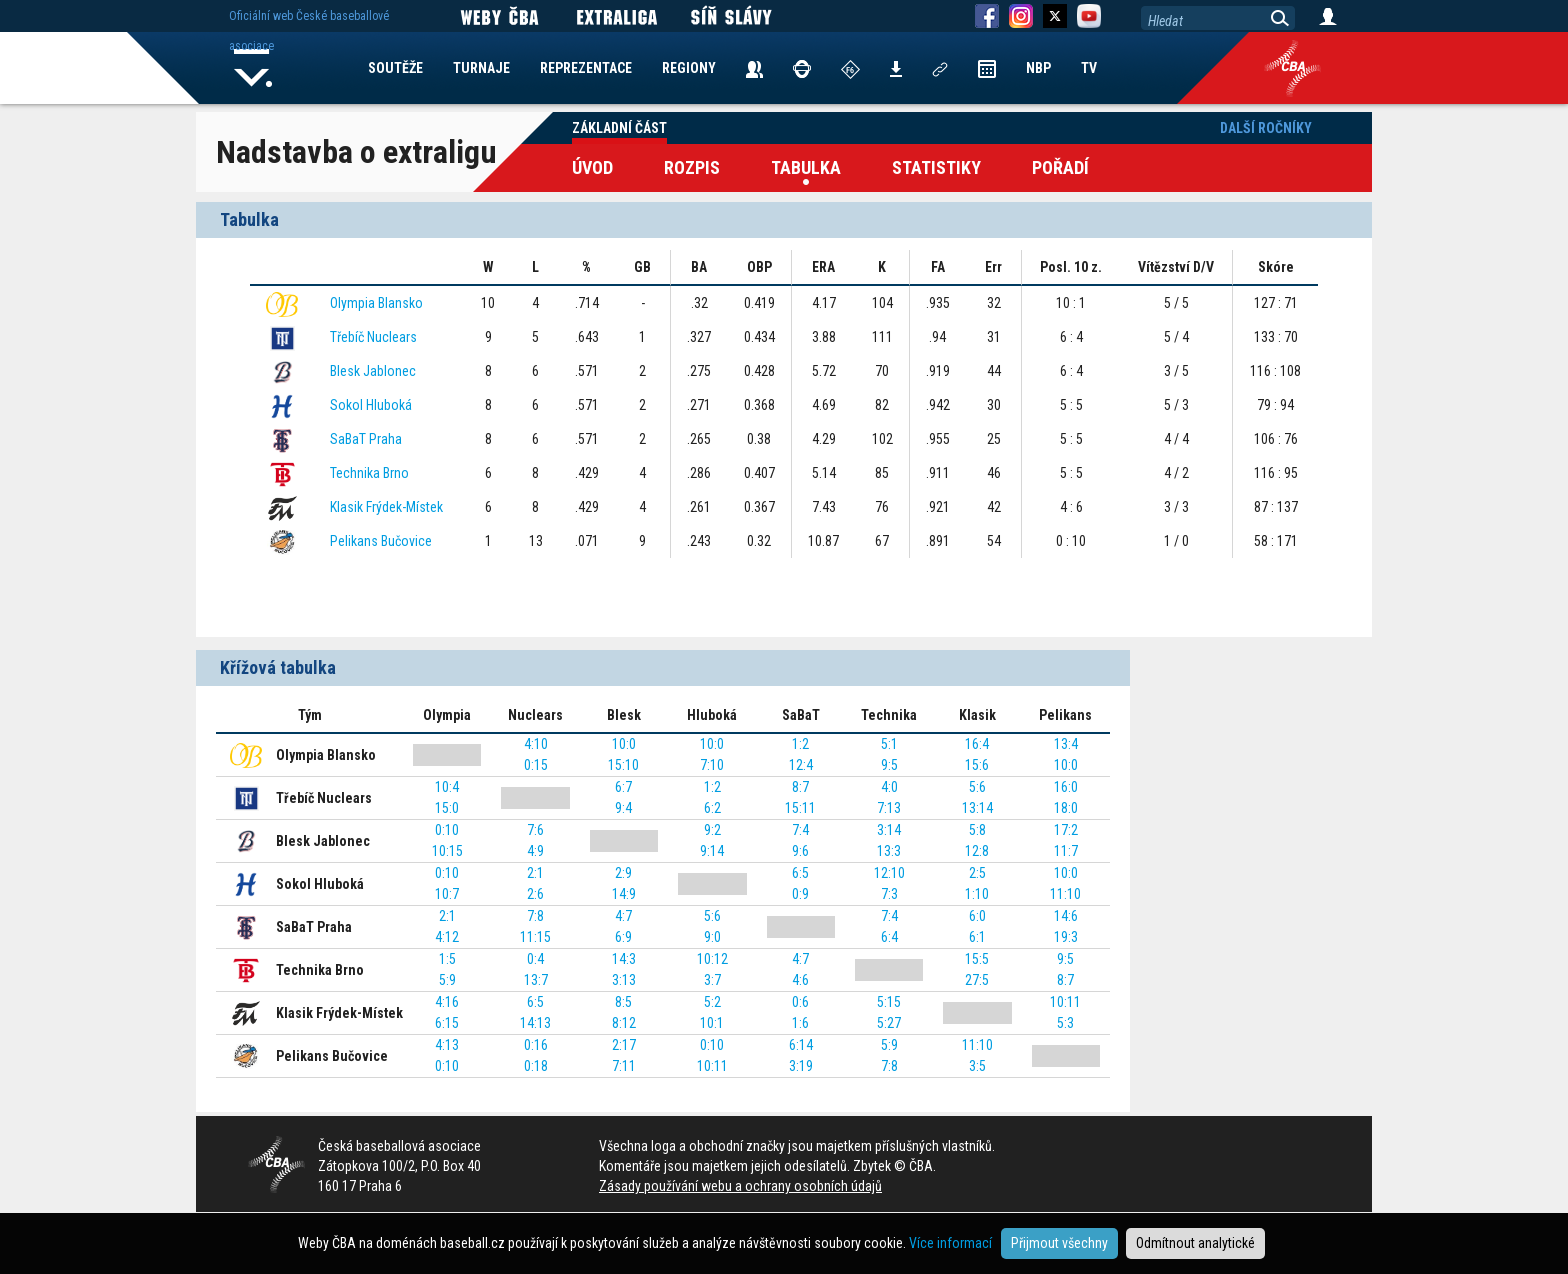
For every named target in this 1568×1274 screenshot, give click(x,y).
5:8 (977, 830)
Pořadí (1060, 167)
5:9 (447, 980)
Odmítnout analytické (1195, 1243)
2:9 (623, 873)
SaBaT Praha (366, 439)
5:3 (1065, 1023)
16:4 (977, 744)
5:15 (889, 1002)
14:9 (624, 894)
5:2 (712, 1002)
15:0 (447, 808)
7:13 (889, 808)
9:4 (623, 808)
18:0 (1066, 808)
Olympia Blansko (376, 303)
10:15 (447, 851)
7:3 (889, 894)
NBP (1038, 68)
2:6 (535, 894)
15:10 (623, 765)
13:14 (977, 808)
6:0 (977, 916)
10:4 (447, 787)
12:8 (977, 851)
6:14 (801, 1045)
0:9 (800, 894)
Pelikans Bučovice (381, 541)
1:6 (800, 1023)
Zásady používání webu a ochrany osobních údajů (740, 1186)
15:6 (977, 765)
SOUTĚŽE (395, 68)
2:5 (977, 873)
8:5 (623, 1002)
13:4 (1066, 744)
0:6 (800, 1002)
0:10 (447, 830)
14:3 (624, 959)
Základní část (619, 128)
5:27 (889, 1023)
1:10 (977, 894)
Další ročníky (1266, 128)
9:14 (712, 851)
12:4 (801, 765)
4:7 (623, 916)
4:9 (535, 851)
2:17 (624, 1045)
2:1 (535, 873)
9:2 (712, 830)
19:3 (1066, 937)
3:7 (712, 980)
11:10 (1065, 894)
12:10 (889, 873)
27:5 (977, 980)
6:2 (712, 808)
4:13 (447, 1045)
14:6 (1066, 916)
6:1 (977, 937)
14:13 (535, 1023)
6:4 (889, 937)
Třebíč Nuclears (373, 337)
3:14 (889, 830)
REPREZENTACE (586, 68)
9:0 (712, 937)
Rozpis (692, 167)
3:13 (624, 980)
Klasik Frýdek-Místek (386, 507)
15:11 (800, 808)
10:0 (624, 744)
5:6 (977, 787)
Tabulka (806, 167)
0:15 (536, 765)
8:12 (624, 1023)
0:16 (536, 1045)
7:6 (535, 830)
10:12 (712, 959)
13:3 (889, 851)
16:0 (1066, 787)
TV (1089, 68)
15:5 (977, 959)
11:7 (1066, 851)
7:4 (800, 830)
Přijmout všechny (1059, 1243)
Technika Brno (369, 473)
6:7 (623, 787)
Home (253, 68)
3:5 (977, 1066)
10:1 (712, 1023)
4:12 (447, 937)
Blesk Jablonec (373, 371)
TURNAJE (481, 68)
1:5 (447, 959)
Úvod (592, 167)
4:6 (800, 980)
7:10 (712, 765)
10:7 (447, 894)
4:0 (889, 787)
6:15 (447, 1023)
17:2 (1066, 830)
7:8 (535, 916)
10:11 (1065, 1002)
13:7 (536, 980)
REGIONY (689, 68)
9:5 (889, 765)
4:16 (447, 1002)
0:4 (535, 959)
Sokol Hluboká (371, 405)
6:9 (623, 937)
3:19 (801, 1066)
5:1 (889, 744)
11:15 (535, 937)
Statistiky (936, 167)
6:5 (800, 873)
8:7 (800, 787)
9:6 (800, 851)
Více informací (950, 1243)
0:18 (536, 1066)
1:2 (800, 744)
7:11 (624, 1066)
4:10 (536, 744)
